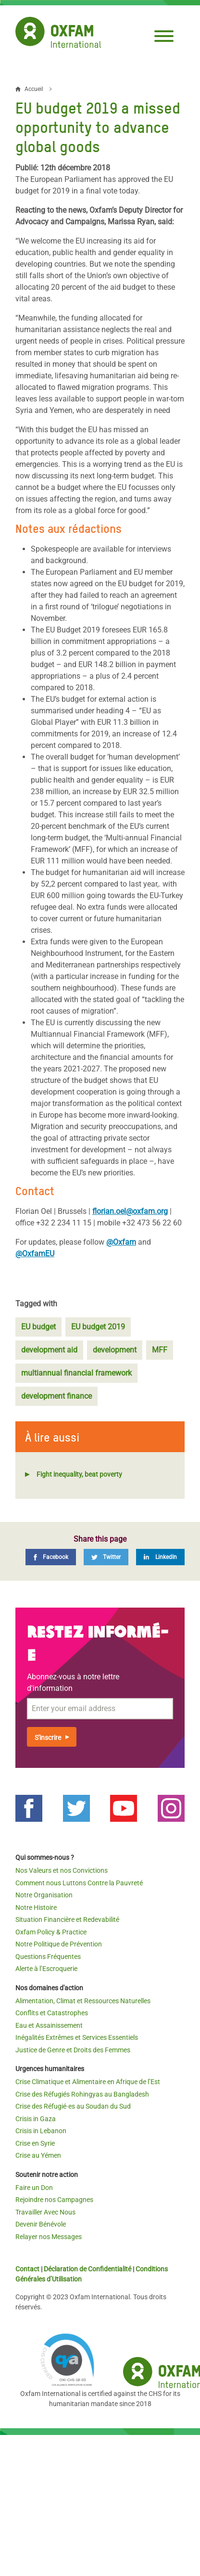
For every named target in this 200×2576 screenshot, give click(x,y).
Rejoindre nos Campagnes (54, 2199)
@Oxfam (121, 1242)
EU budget (38, 1326)
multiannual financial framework (76, 1373)
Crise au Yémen (38, 2155)
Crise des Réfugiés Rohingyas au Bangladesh (82, 2094)
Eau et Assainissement (49, 2025)
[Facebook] (50, 1557)
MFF (159, 1349)
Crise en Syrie (35, 2143)
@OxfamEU (34, 1253)
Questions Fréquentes (48, 1956)
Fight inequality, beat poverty (79, 1474)
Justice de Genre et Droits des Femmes (72, 2050)
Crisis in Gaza (35, 2119)
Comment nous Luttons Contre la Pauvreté (79, 1883)
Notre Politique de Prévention (58, 1944)
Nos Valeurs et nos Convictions (61, 1870)
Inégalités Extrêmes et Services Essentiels (76, 2037)
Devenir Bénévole (40, 2224)
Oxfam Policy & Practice (51, 1932)
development (115, 1349)
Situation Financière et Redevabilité (67, 1919)
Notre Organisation (44, 1895)
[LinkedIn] (160, 1557)
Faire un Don (34, 2187)
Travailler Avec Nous (45, 2212)
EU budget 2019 (98, 1326)
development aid (49, 1349)
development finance (56, 1396)
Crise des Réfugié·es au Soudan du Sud (73, 2106)
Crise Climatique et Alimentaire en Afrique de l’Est (87, 2082)
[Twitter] (106, 1557)
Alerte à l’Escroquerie (46, 1968)
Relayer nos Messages (48, 2237)
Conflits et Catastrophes (51, 2013)
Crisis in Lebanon (40, 2131)
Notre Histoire (36, 1907)
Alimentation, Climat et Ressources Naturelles (82, 2001)
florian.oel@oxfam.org (130, 1211)
